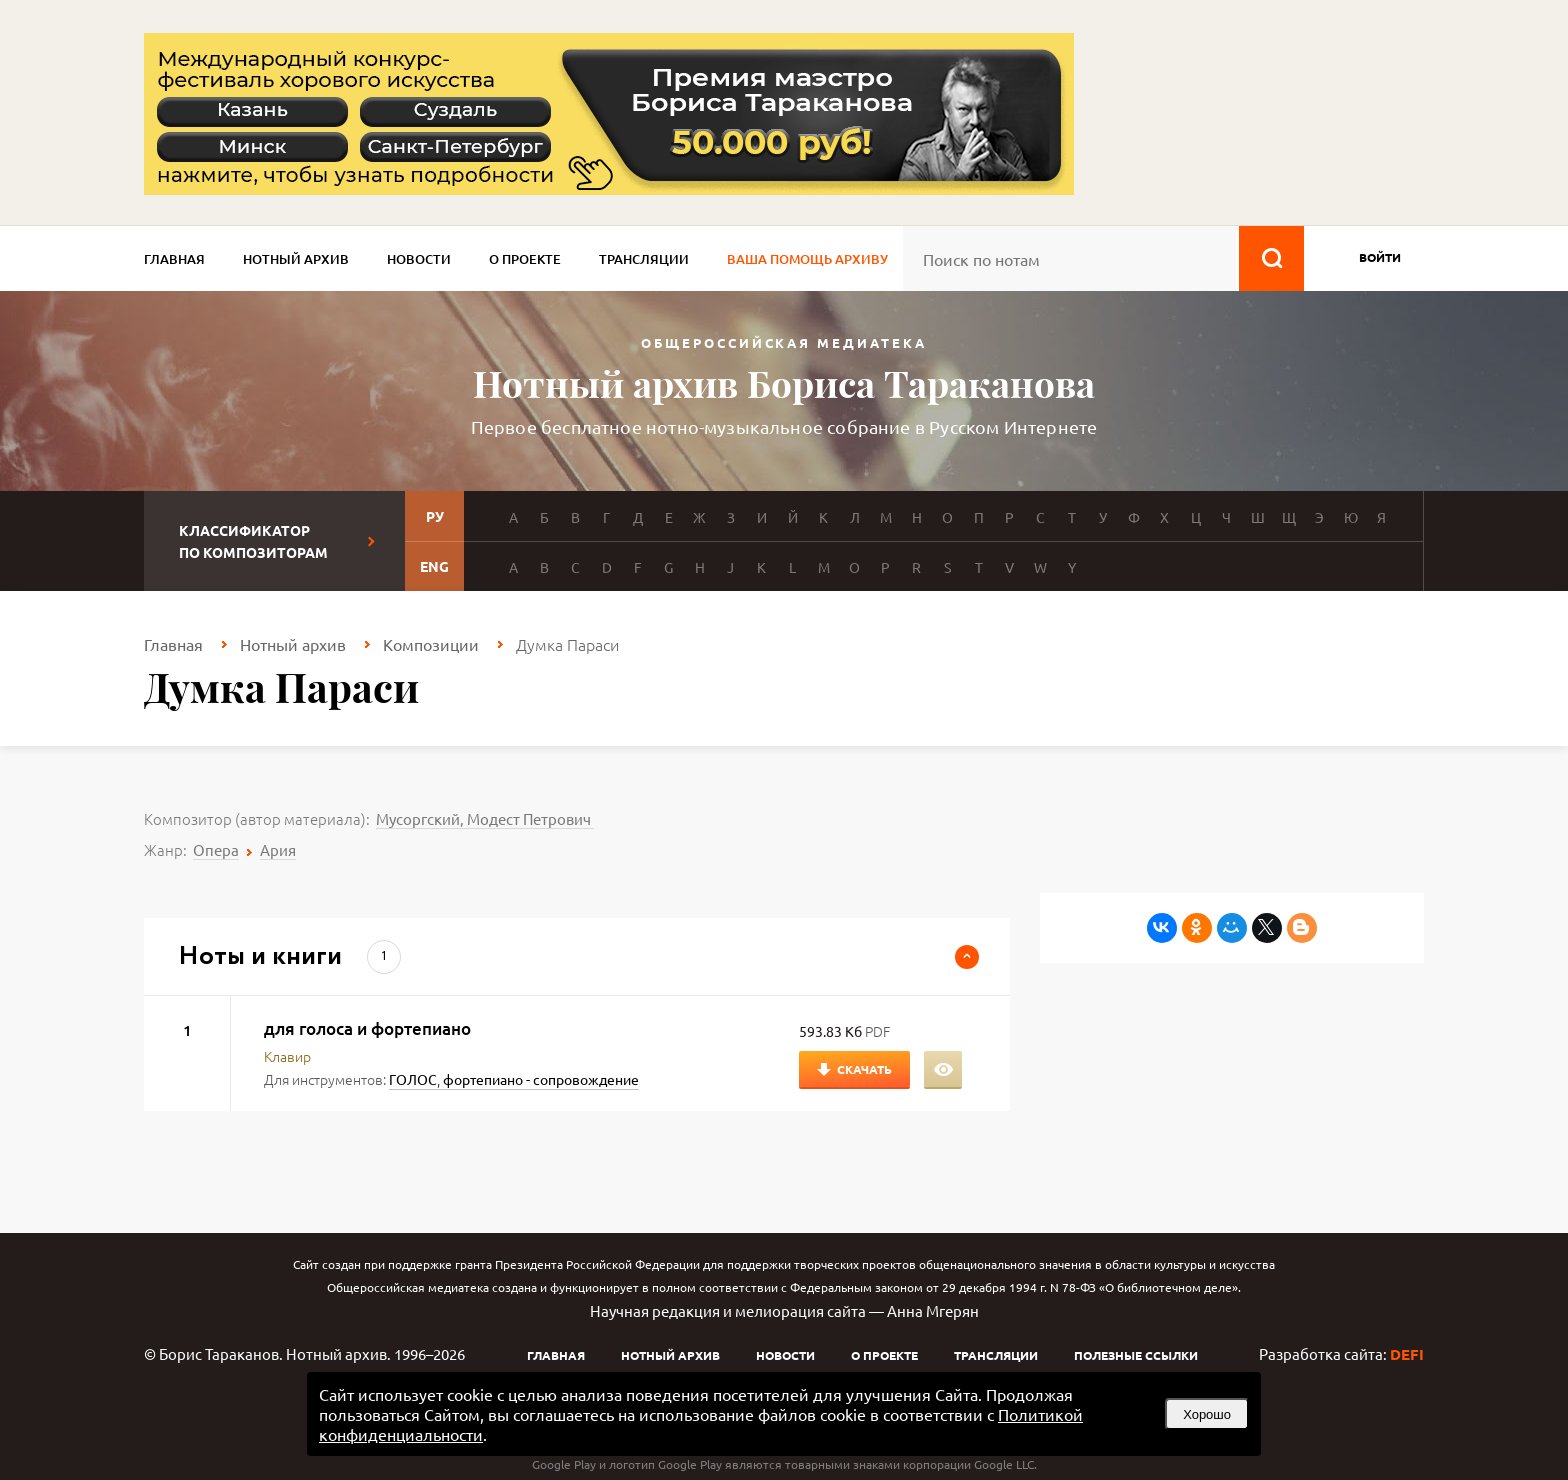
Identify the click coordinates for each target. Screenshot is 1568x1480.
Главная (174, 259)
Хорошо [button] (1207, 1414)
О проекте (525, 259)
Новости (419, 259)
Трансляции (644, 259)
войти (1380, 257)
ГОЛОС (413, 1079)
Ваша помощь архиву (807, 259)
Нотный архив (296, 259)
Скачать (864, 1069)
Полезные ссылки (1136, 1355)
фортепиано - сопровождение (541, 1079)
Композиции (431, 644)
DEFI (1407, 1354)
